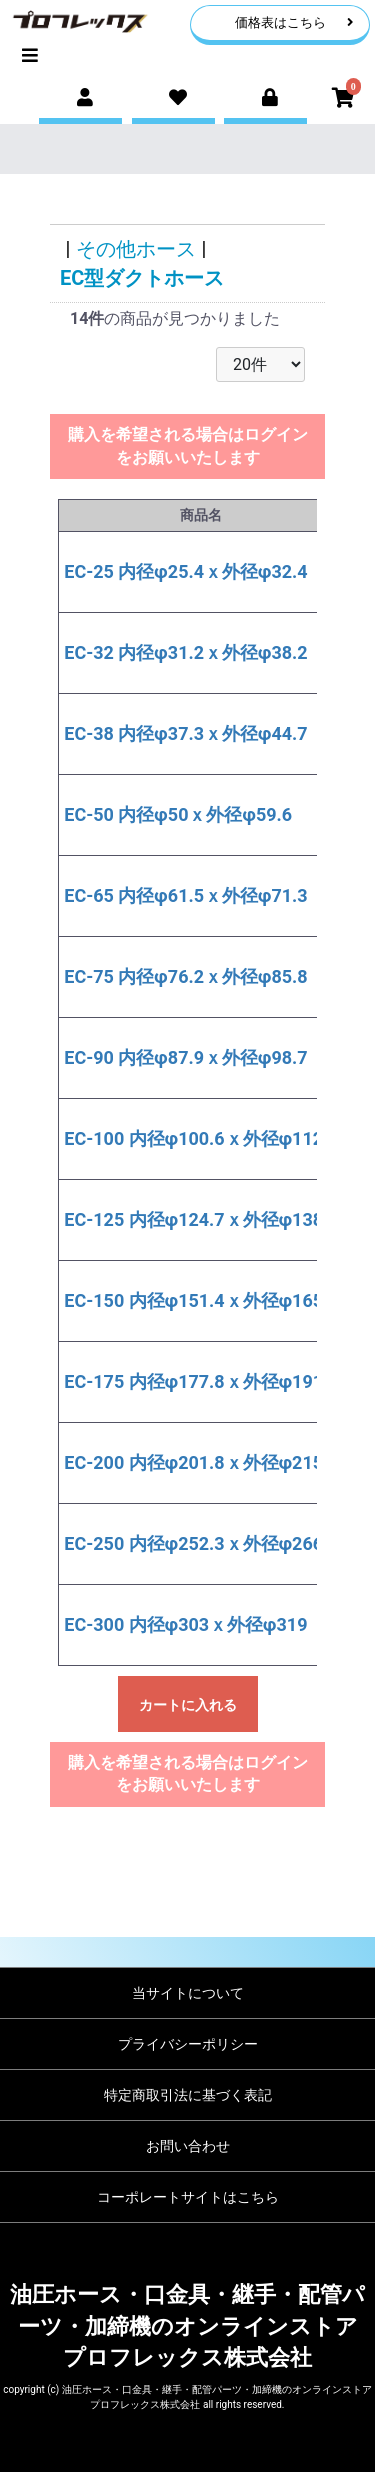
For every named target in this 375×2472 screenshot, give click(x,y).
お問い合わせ (188, 2146)
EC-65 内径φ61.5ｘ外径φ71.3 (185, 895)
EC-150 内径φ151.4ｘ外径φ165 (193, 1300)
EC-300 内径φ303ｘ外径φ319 (185, 1624)
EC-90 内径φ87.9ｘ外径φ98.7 (185, 1057)
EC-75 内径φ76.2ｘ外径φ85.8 (185, 976)
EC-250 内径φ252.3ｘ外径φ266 (193, 1543)
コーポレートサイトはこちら (188, 2197)
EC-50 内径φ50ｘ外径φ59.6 (178, 814)
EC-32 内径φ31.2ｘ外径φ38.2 (185, 652)
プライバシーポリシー (188, 2044)
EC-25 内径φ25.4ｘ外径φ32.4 (185, 571)
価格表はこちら (294, 22)
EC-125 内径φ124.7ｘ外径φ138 (193, 1219)
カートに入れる (188, 1705)
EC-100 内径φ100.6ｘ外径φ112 (193, 1138)
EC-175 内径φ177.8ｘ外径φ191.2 (201, 1381)
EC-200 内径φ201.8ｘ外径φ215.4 (201, 1462)
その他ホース (136, 249)
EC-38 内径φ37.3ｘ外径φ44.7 (185, 733)
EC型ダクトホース (142, 278)
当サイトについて (188, 1993)
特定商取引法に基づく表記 (188, 2095)
